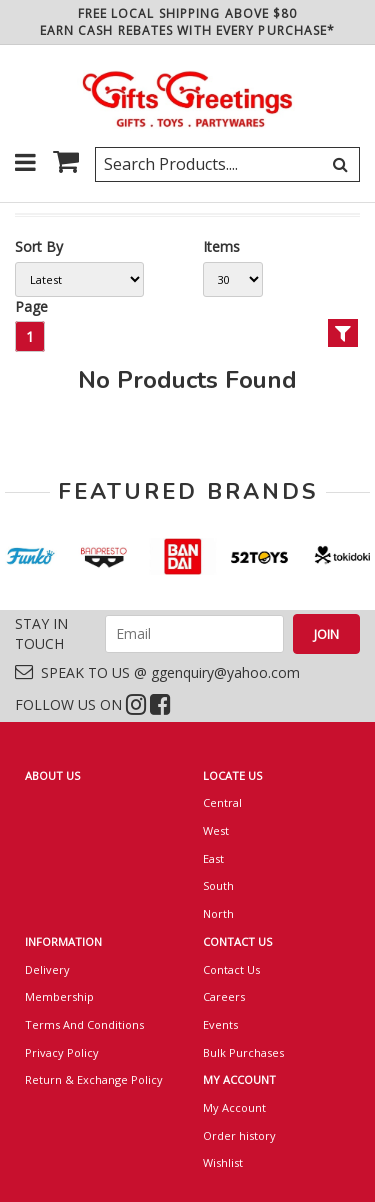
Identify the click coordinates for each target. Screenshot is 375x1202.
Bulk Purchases (243, 1052)
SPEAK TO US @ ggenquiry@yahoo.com (157, 672)
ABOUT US (52, 775)
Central (222, 802)
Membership (59, 996)
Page (31, 306)
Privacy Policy (62, 1052)
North (218, 913)
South (218, 885)
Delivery (47, 969)
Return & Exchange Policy (94, 1079)
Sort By (39, 246)
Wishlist (223, 1162)
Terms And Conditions (84, 1024)
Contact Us (231, 969)
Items (221, 246)
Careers (224, 996)
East (213, 858)
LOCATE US (232, 775)
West (216, 830)
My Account (234, 1107)
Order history (239, 1135)
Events (220, 1024)
